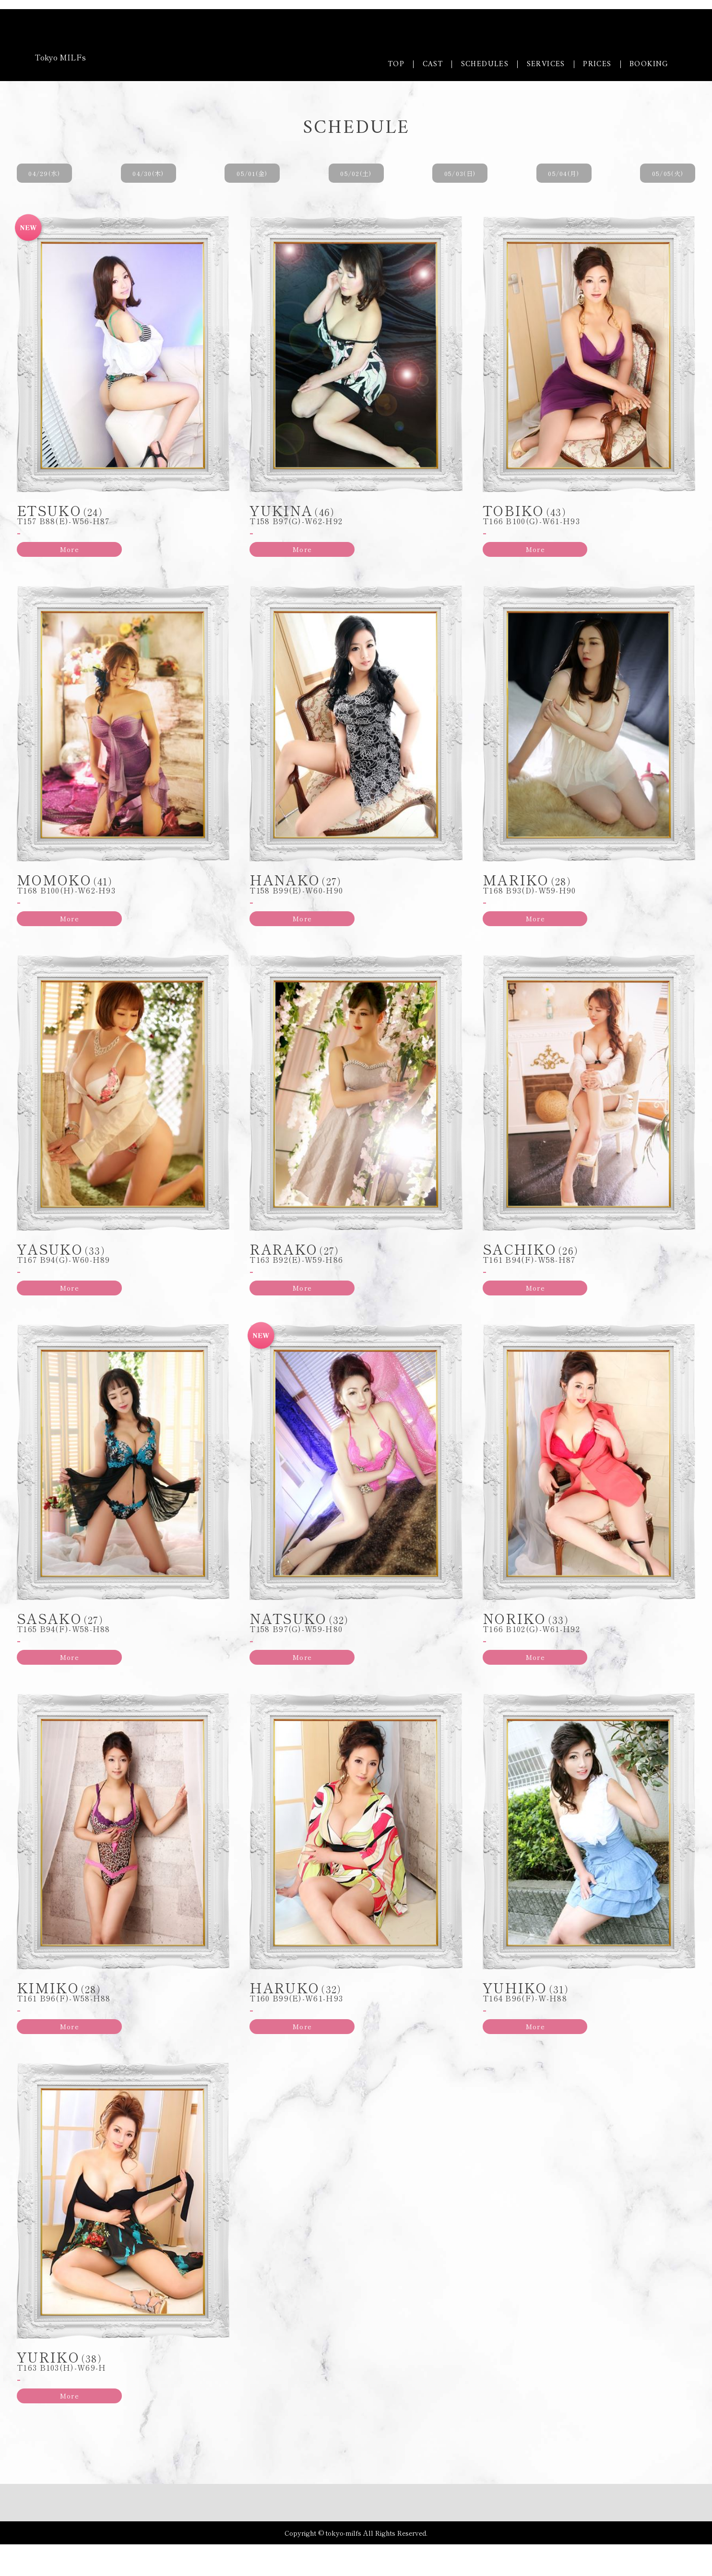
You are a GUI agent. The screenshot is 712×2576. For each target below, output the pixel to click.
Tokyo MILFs (60, 57)
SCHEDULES (485, 64)
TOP (396, 64)
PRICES (597, 64)
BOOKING (649, 64)
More (54, 552)
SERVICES (546, 64)
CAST (433, 64)
